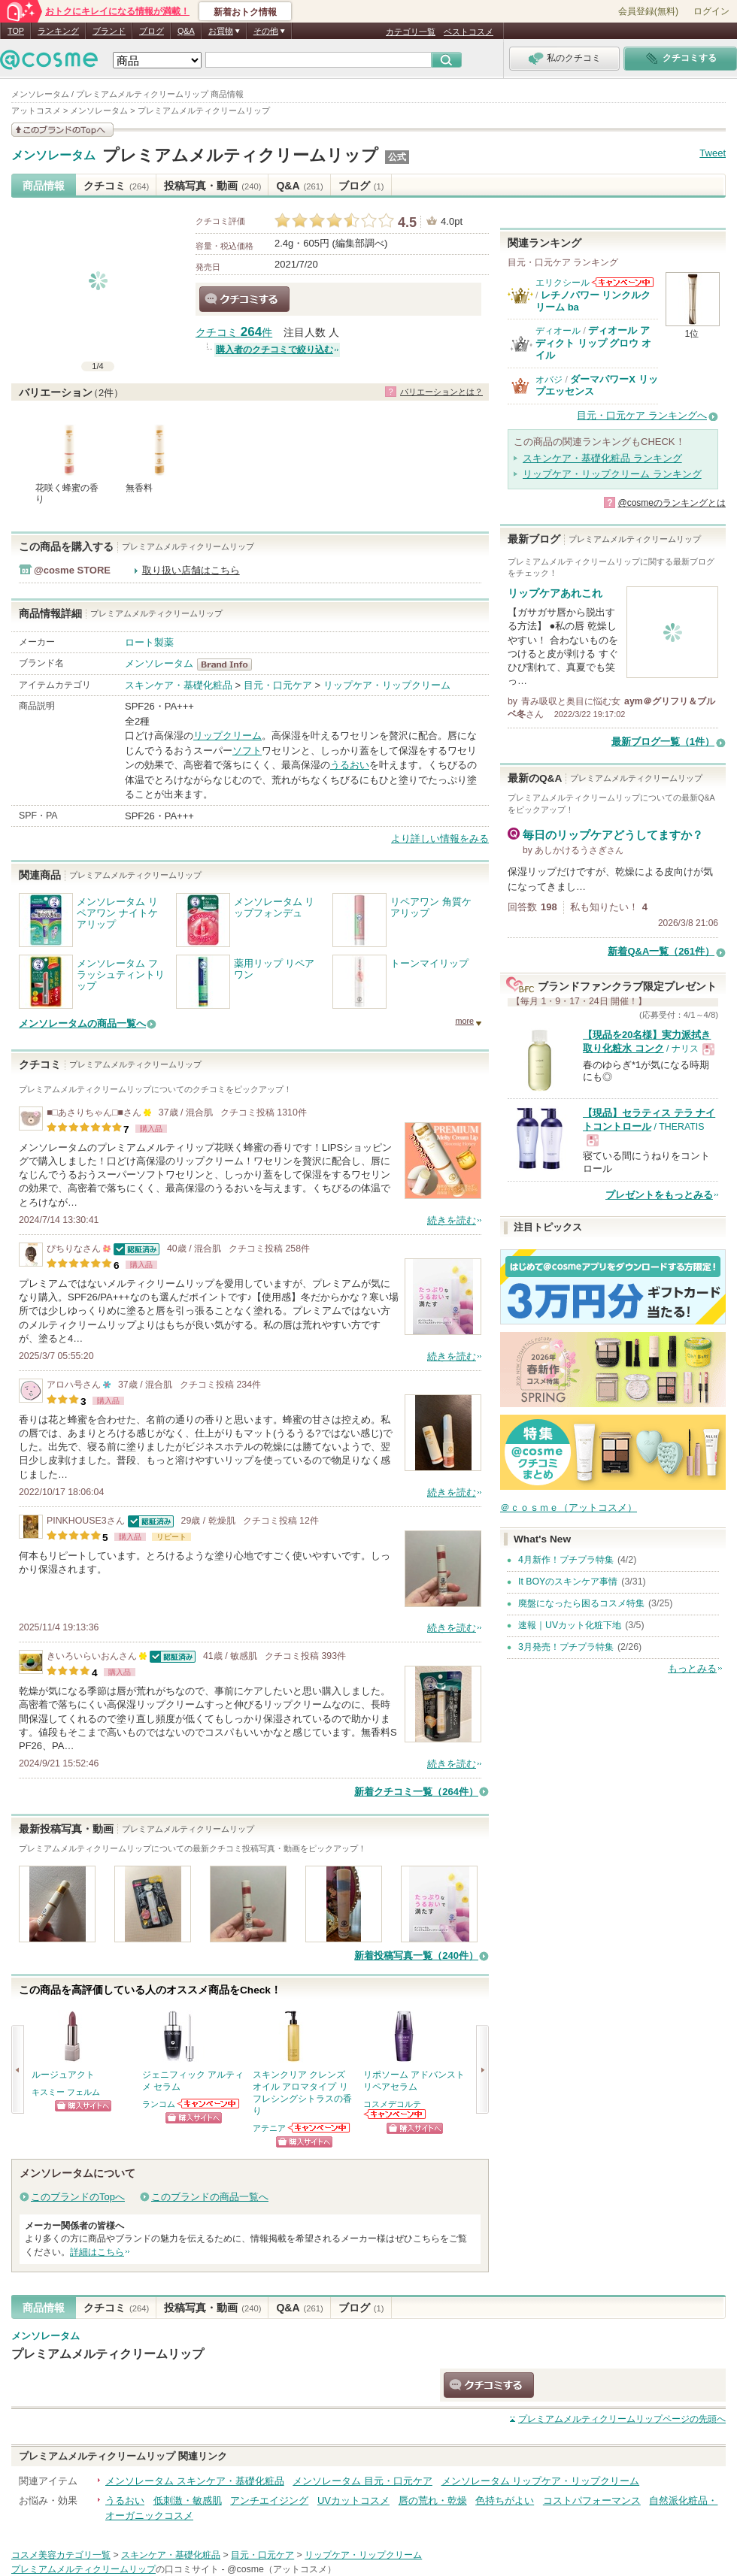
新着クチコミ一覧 (416, 1791)
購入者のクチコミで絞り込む (274, 349)
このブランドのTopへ (78, 2196)
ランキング (58, 30)
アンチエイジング (269, 2500)
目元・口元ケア (278, 685)
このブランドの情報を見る (62, 130)
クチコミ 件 (234, 332)
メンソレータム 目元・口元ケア (362, 2481)
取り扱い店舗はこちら (191, 570)
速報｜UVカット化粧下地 (569, 1625)
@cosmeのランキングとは (671, 503)
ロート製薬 (149, 642)
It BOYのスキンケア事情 (567, 1581)
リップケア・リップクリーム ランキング (612, 474)
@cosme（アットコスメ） (281, 2569)
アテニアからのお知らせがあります (319, 2128)
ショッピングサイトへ (83, 2105)
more (464, 1020)
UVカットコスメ (353, 2500)
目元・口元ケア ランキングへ (642, 415)
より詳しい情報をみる (440, 838)
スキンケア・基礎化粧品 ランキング (602, 458)
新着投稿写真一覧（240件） (416, 1955)
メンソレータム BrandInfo (229, 664)
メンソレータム (53, 155)
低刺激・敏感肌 (187, 2500)
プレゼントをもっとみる (659, 1194)
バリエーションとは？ (441, 391)
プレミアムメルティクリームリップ (240, 155)
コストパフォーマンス (592, 2500)
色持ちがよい (504, 2500)
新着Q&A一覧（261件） (661, 951)
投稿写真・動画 (212, 186)
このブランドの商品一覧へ (209, 2196)
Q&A (186, 30)
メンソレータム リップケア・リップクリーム (540, 2481)
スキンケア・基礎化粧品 (178, 685)
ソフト (247, 750)
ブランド (109, 30)
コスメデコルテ (392, 2103)
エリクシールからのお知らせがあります (622, 282)
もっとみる (692, 1668)
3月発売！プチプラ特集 (566, 1647)
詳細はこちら (97, 2252)
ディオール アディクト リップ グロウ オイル (593, 343)
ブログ (151, 30)
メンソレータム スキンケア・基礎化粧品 (194, 2481)
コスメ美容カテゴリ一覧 (61, 2555)
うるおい (349, 764)
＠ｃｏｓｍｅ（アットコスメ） (568, 1507)
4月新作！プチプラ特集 (566, 1559)
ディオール (558, 330)
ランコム (158, 2103)
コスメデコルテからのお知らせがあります (395, 2114)
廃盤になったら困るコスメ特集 (581, 1603)
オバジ (549, 379)
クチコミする (244, 299)
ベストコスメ (468, 31)
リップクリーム (227, 735)
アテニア (269, 2128)
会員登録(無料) (648, 11)
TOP (16, 30)
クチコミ (116, 186)
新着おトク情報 (245, 12)
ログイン (711, 11)
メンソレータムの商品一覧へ (82, 1023)
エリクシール (562, 282)
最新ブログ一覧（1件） (662, 741)
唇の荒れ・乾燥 (433, 2500)
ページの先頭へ (622, 2419)
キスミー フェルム (66, 2091)
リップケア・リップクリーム (386, 685)
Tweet (712, 153)
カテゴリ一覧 (410, 31)
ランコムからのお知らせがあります (209, 2103)
